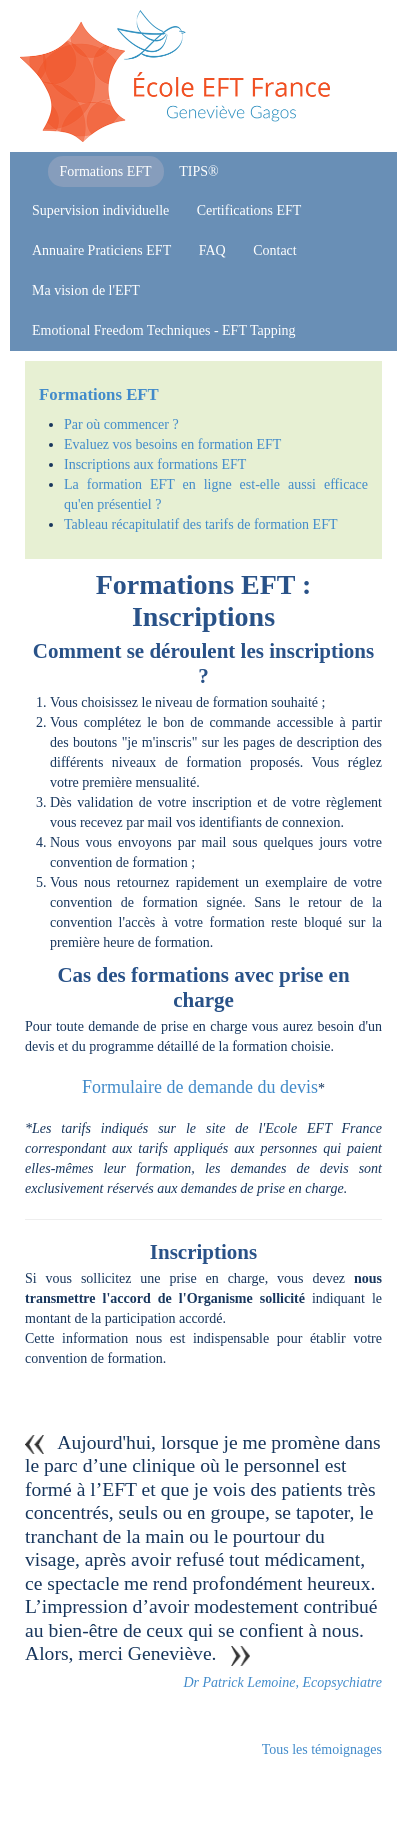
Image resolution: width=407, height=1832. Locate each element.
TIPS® (198, 171)
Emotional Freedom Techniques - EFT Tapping (164, 330)
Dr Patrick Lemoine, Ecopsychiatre (282, 1682)
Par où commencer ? (121, 424)
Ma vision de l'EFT (86, 290)
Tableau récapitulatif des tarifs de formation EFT (200, 524)
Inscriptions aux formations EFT (155, 464)
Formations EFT (106, 171)
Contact (275, 250)
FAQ (212, 250)
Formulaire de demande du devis (200, 1087)
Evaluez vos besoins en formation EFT (172, 444)
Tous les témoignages (322, 1749)
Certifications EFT (249, 210)
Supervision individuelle (100, 210)
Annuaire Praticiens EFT (101, 250)
